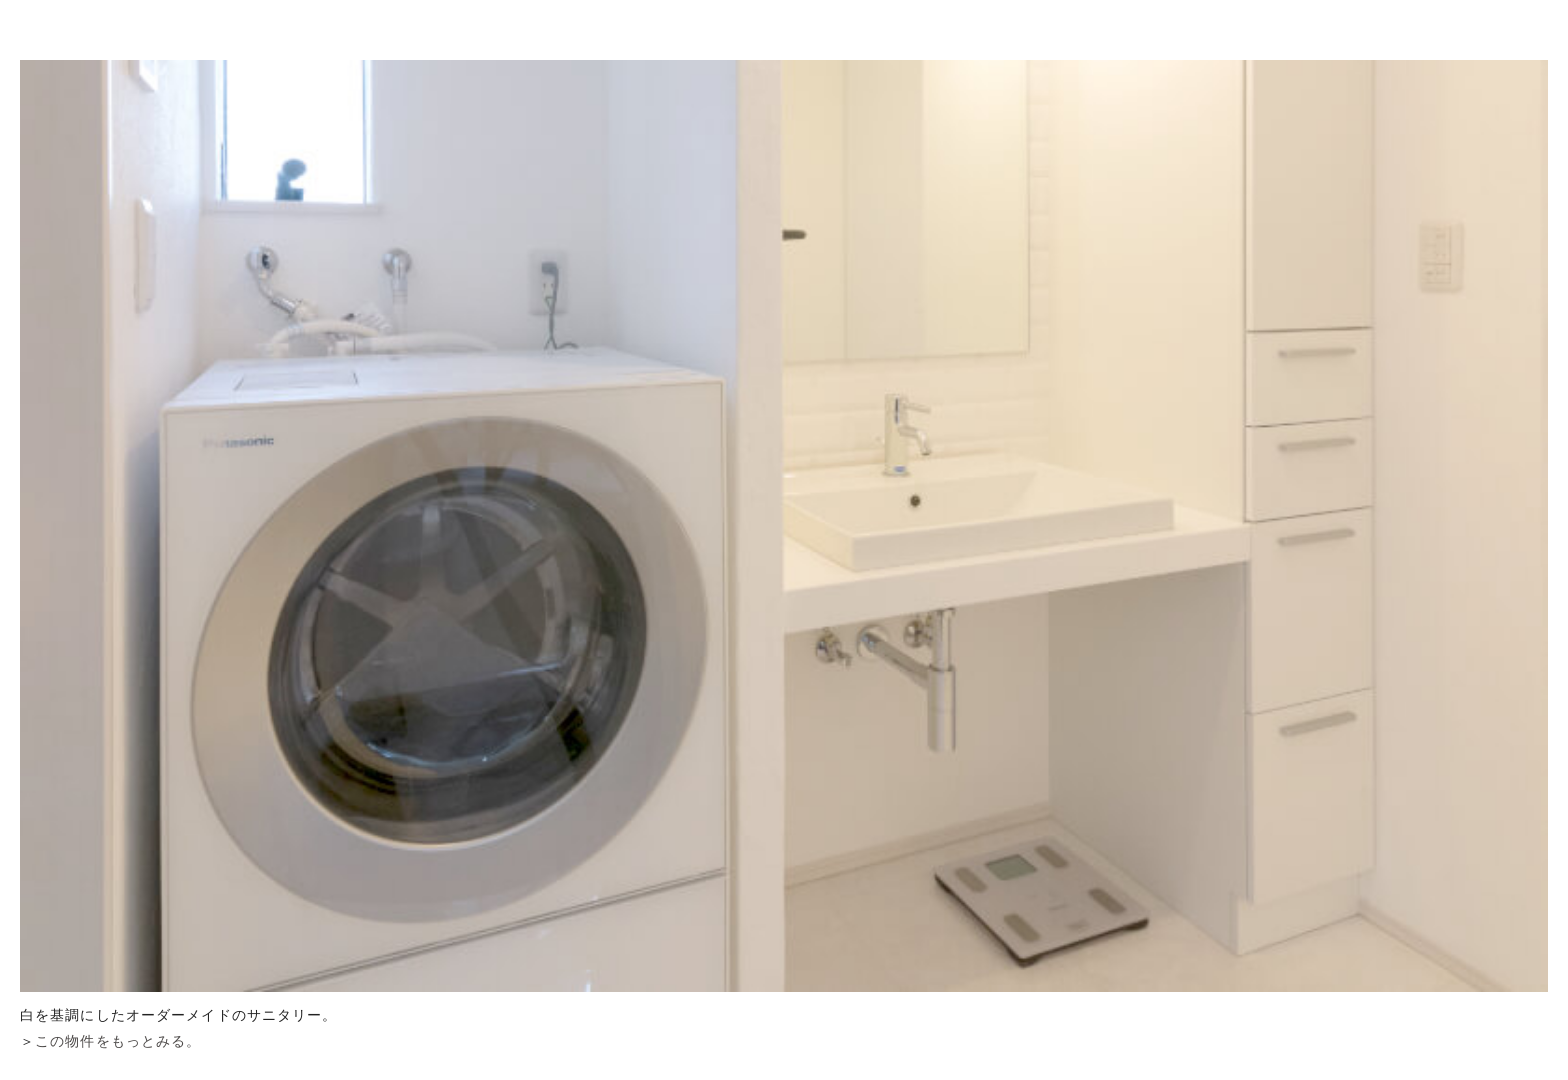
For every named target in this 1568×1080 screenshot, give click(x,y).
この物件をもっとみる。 (118, 1041)
